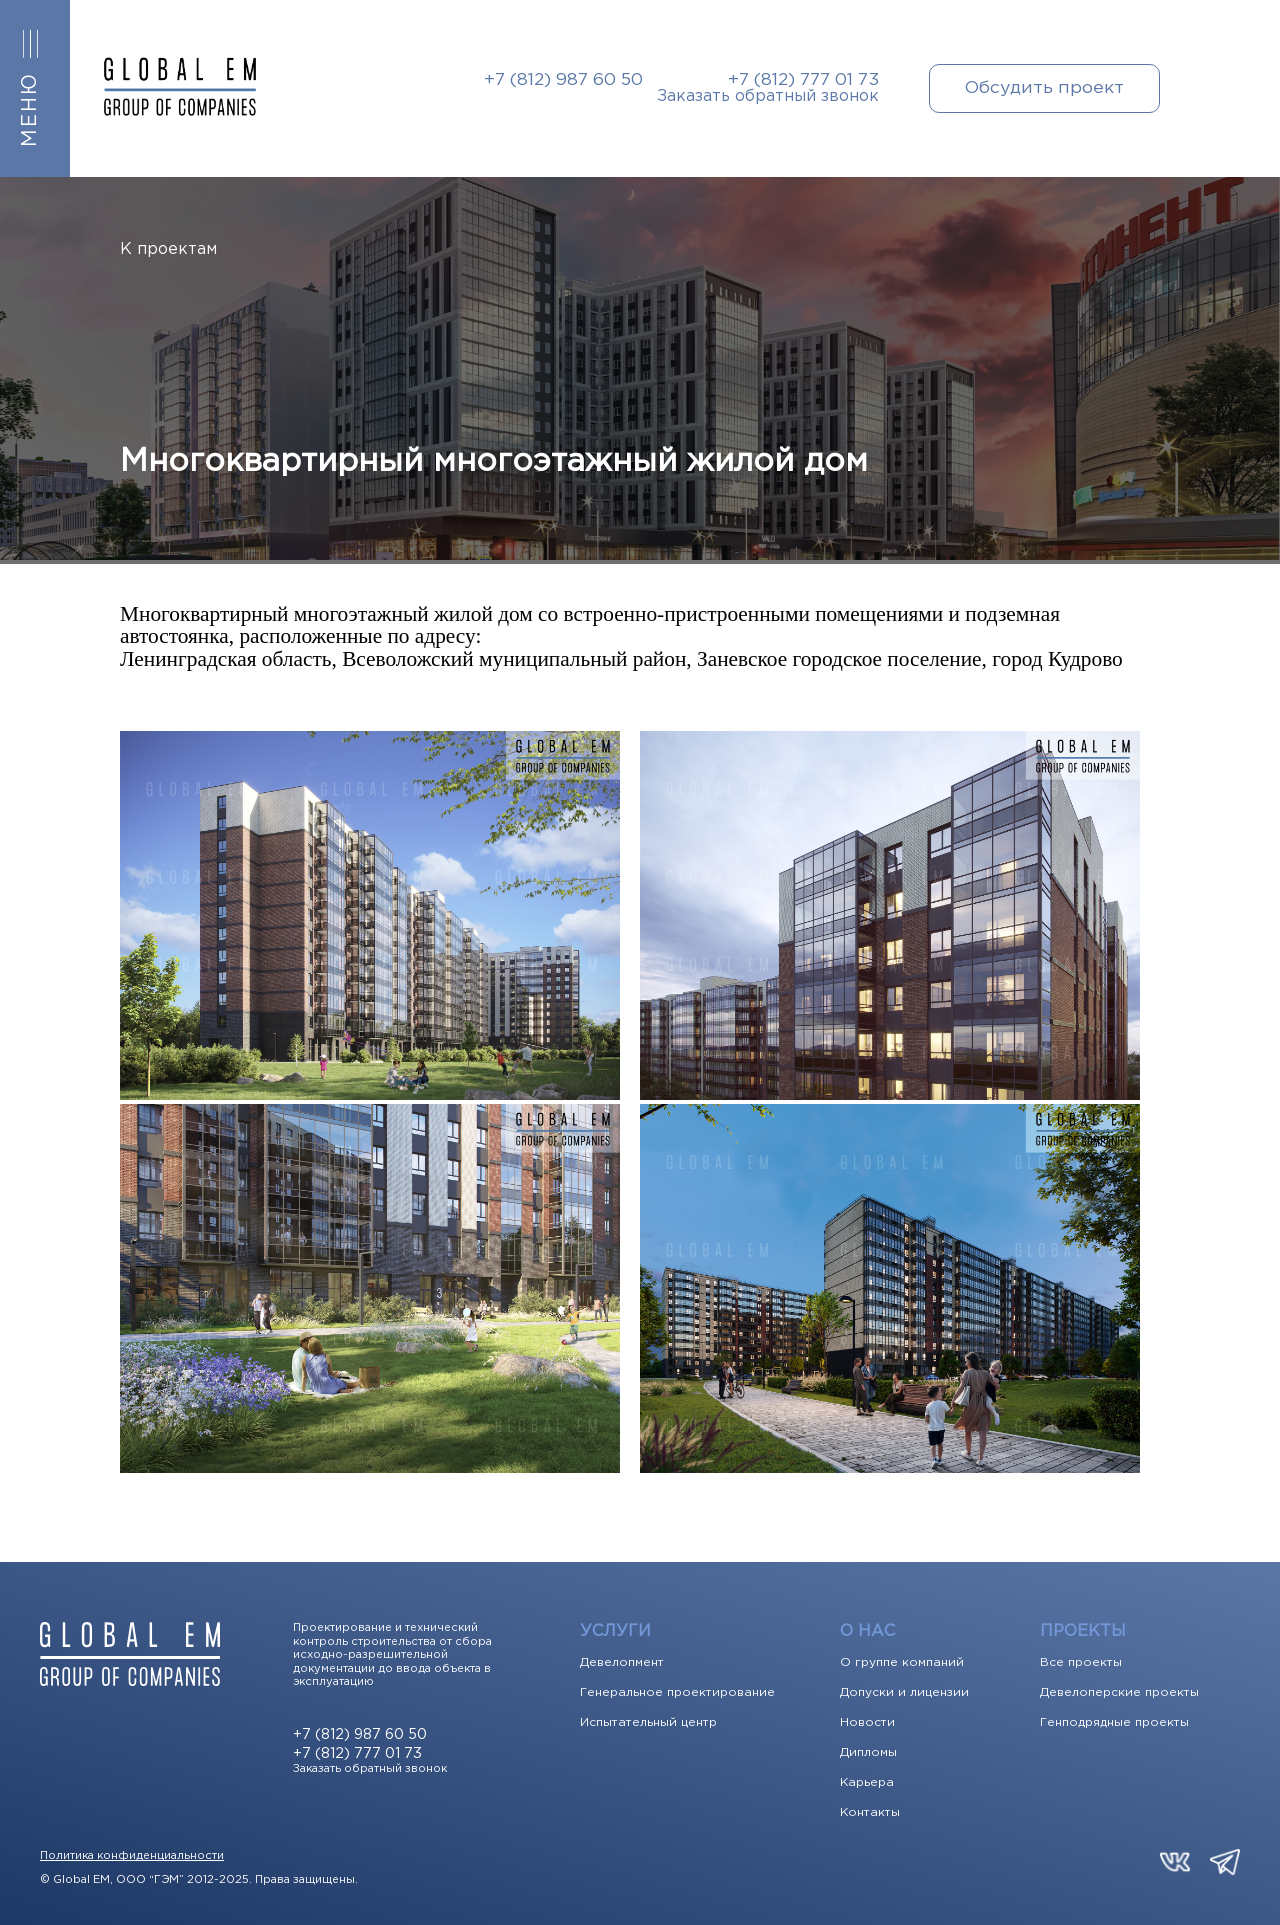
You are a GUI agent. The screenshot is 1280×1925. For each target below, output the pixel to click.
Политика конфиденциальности (132, 1856)
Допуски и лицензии (904, 1693)
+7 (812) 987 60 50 (563, 80)
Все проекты (1081, 1663)
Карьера (867, 1783)
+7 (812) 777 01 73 (803, 80)
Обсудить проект (1044, 88)
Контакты (870, 1813)
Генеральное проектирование (677, 1693)
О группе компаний (902, 1663)
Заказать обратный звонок (768, 96)
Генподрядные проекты (1114, 1723)
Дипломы (868, 1753)
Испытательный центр (648, 1723)
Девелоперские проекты (1119, 1693)
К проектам (168, 249)
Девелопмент (622, 1663)
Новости (867, 1723)
